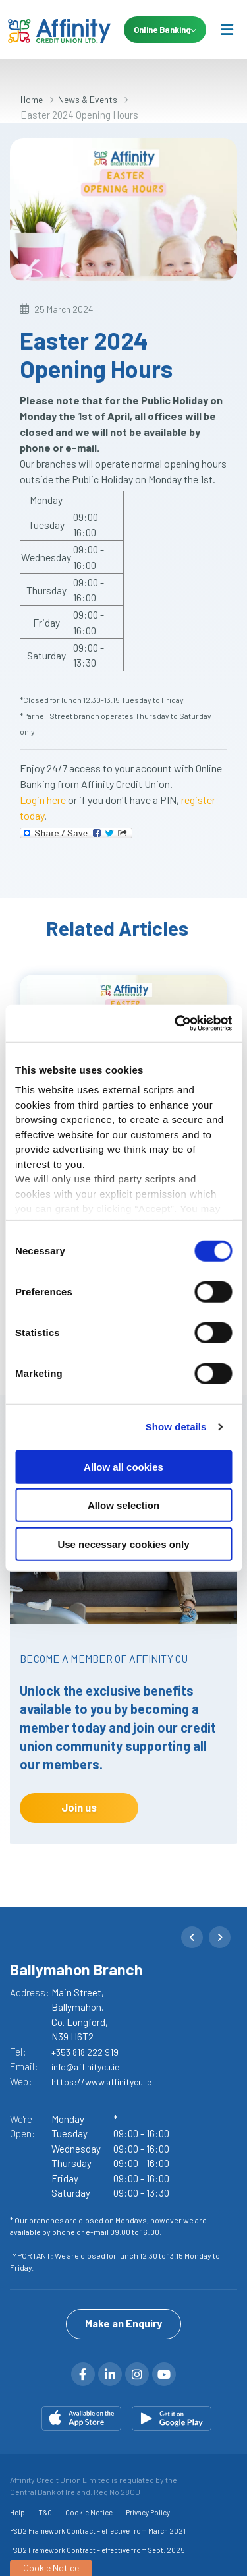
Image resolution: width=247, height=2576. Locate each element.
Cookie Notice (89, 2512)
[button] (192, 1937)
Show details (176, 1426)
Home (33, 99)
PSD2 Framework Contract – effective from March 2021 (98, 2531)
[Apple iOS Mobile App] (81, 2418)
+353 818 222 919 (86, 2052)
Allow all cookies (123, 1466)
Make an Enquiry (123, 2322)
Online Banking (163, 29)
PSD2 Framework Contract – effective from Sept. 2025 (97, 2549)
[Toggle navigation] (226, 29)
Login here (43, 799)
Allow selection (123, 1505)
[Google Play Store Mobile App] (171, 2418)
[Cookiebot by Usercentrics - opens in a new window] (176, 1023)
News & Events (94, 99)
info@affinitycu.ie (89, 2066)
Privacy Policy (148, 2512)
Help (17, 2512)
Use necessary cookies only (123, 1543)
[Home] (52, 30)
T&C (45, 2512)
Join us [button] (79, 1807)
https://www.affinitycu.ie (106, 2081)
